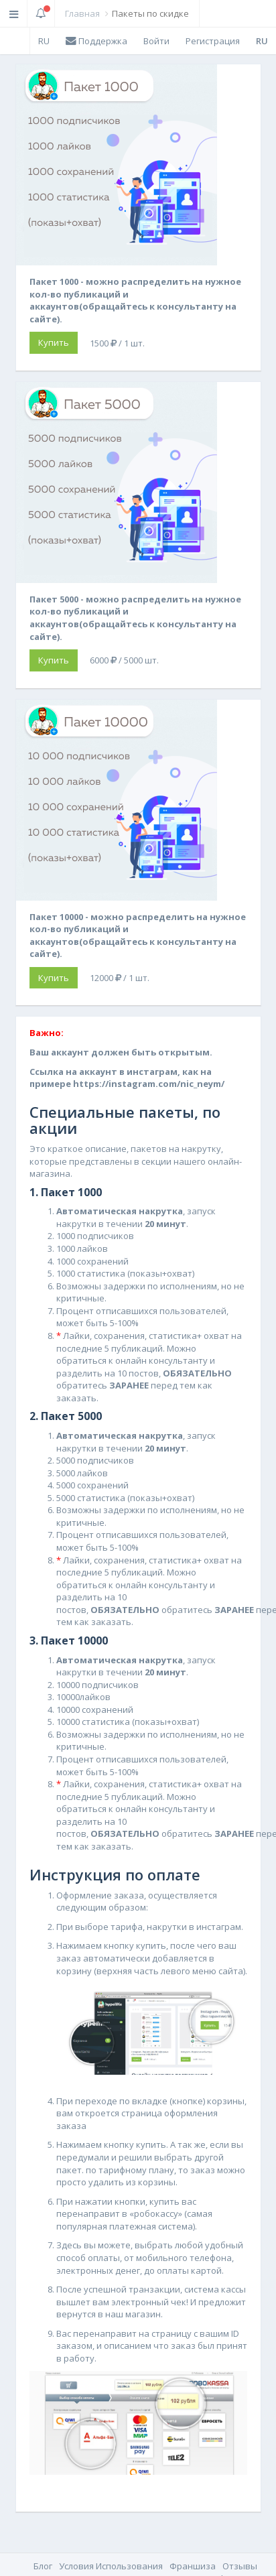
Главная (82, 13)
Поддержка (96, 41)
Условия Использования (111, 2566)
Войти (156, 41)
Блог (42, 2566)
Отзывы (239, 2566)
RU (44, 41)
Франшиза (192, 2566)
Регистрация (213, 41)
